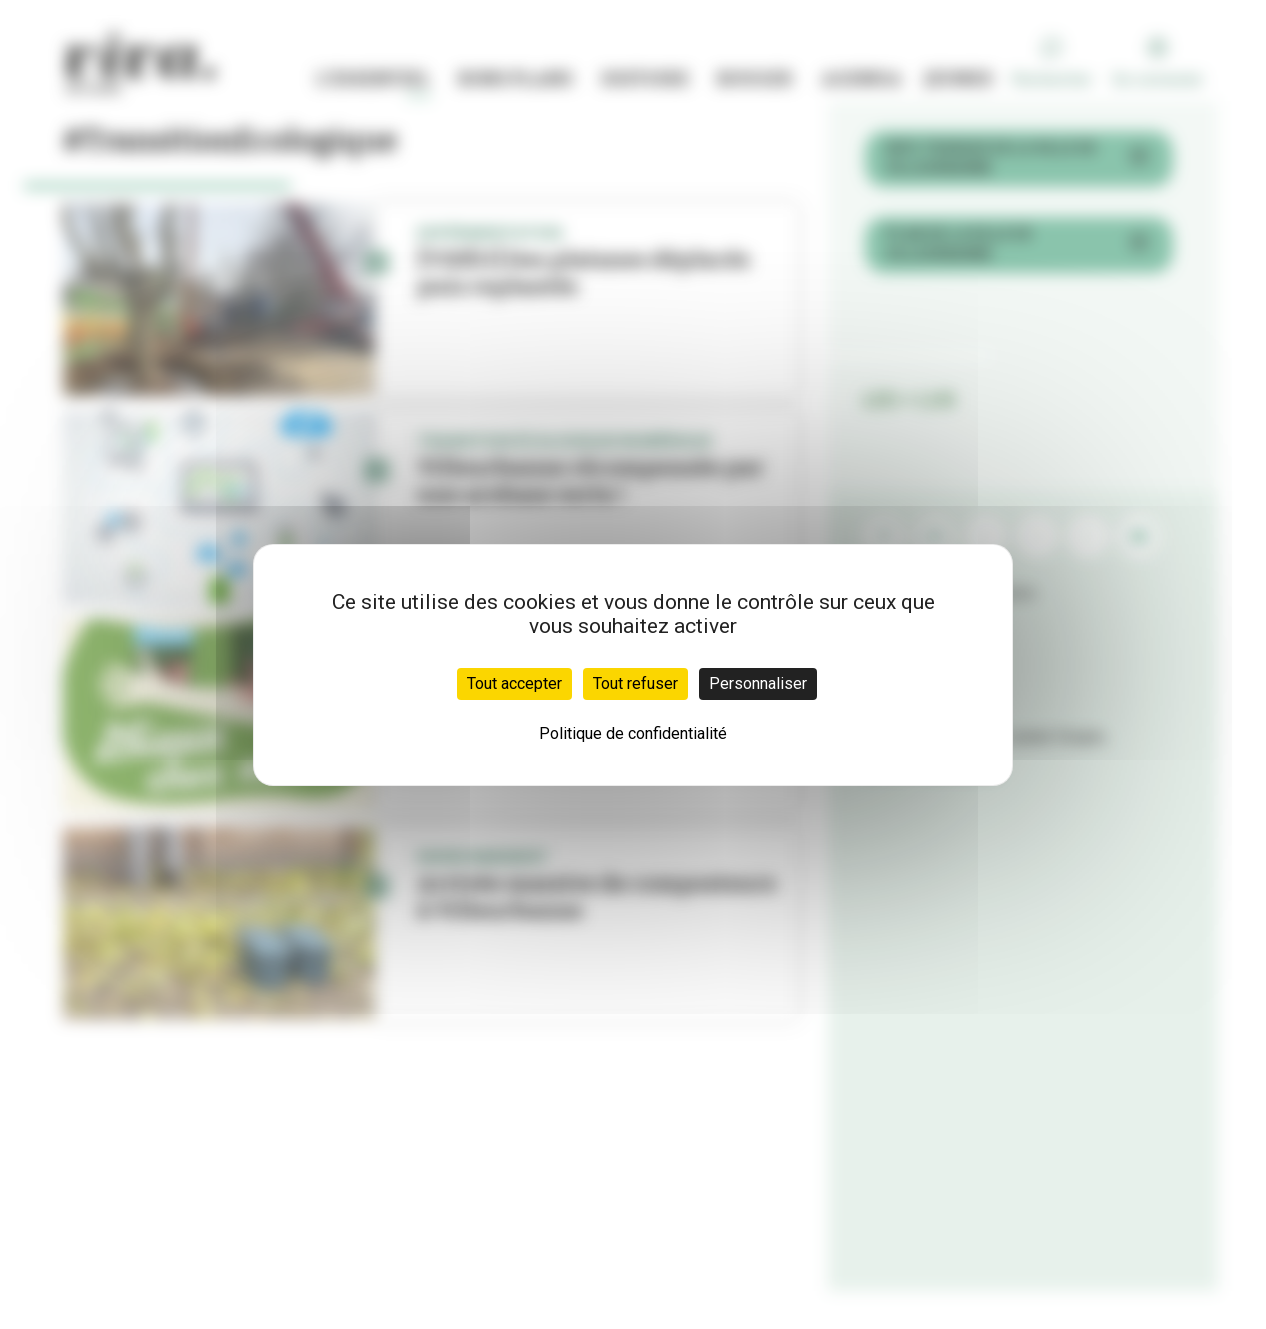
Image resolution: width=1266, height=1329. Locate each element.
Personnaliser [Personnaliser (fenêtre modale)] (758, 683)
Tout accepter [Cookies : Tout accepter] (514, 683)
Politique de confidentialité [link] (633, 733)
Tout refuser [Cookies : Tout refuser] (635, 683)
